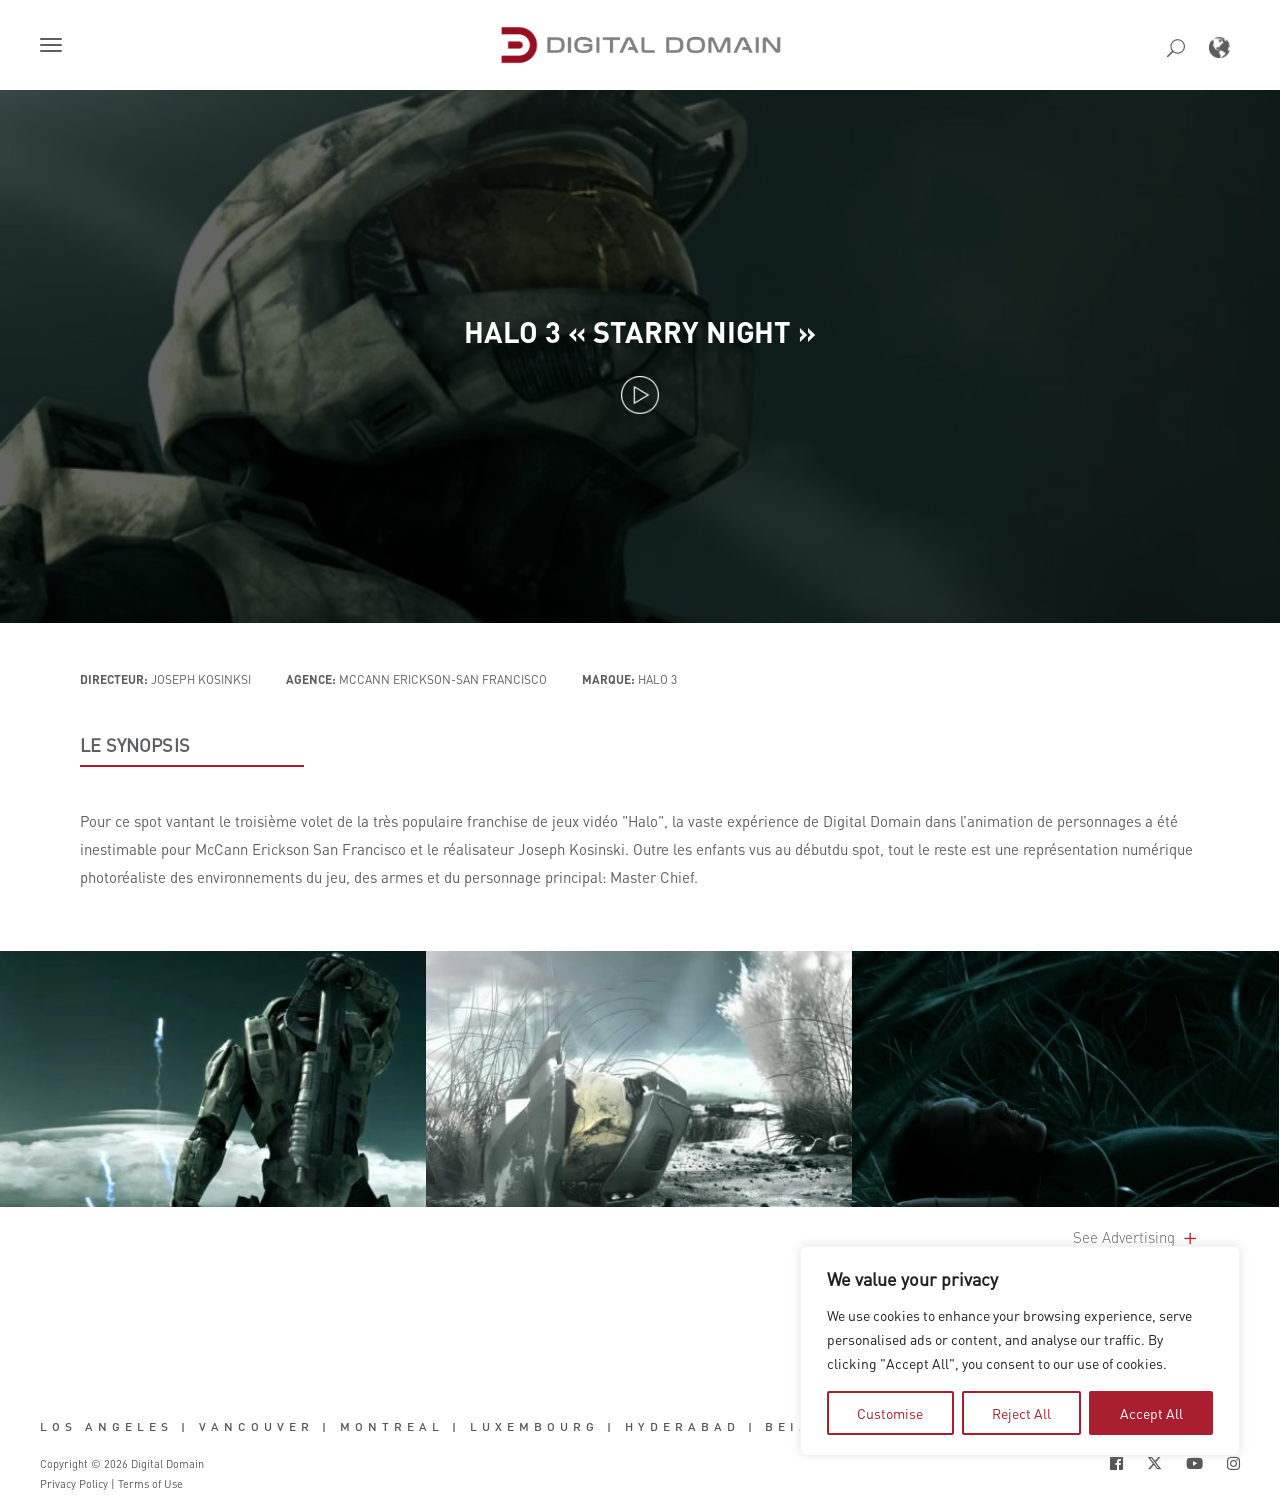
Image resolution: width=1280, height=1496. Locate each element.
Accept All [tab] (1151, 1413)
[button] (55, 47)
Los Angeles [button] (106, 1427)
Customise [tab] (890, 1413)
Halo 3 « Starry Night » (640, 331)
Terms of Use (150, 1484)
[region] (1020, 1351)
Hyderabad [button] (682, 1427)
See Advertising (1136, 1237)
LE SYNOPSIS (135, 745)
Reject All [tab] (1021, 1413)
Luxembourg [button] (534, 1427)
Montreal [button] (392, 1427)
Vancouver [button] (256, 1427)
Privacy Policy (74, 1484)
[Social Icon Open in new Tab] (1116, 1463)
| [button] (185, 1427)
